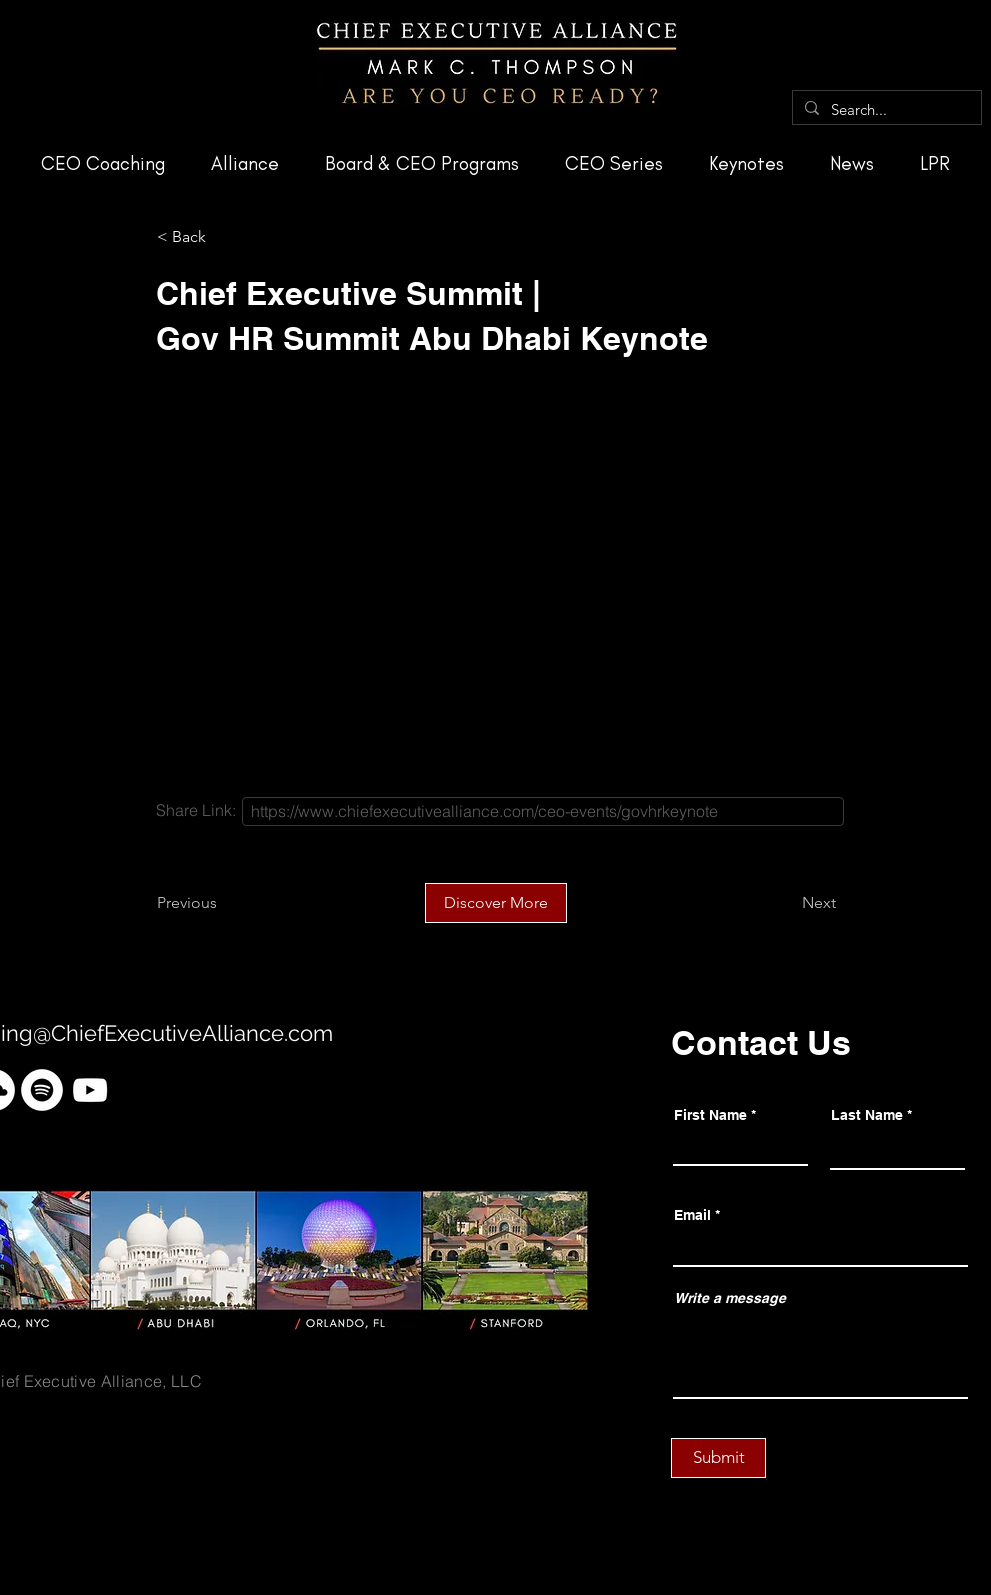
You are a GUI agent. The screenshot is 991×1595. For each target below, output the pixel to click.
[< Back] (223, 237)
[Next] (786, 903)
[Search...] (885, 109)
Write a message (730, 1298)
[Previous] (223, 903)
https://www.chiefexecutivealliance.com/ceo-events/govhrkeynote (484, 811)
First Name (710, 1115)
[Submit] (718, 1458)
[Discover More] (496, 903)
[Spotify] (42, 1090)
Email (692, 1215)
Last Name (867, 1115)
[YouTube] (90, 1090)
